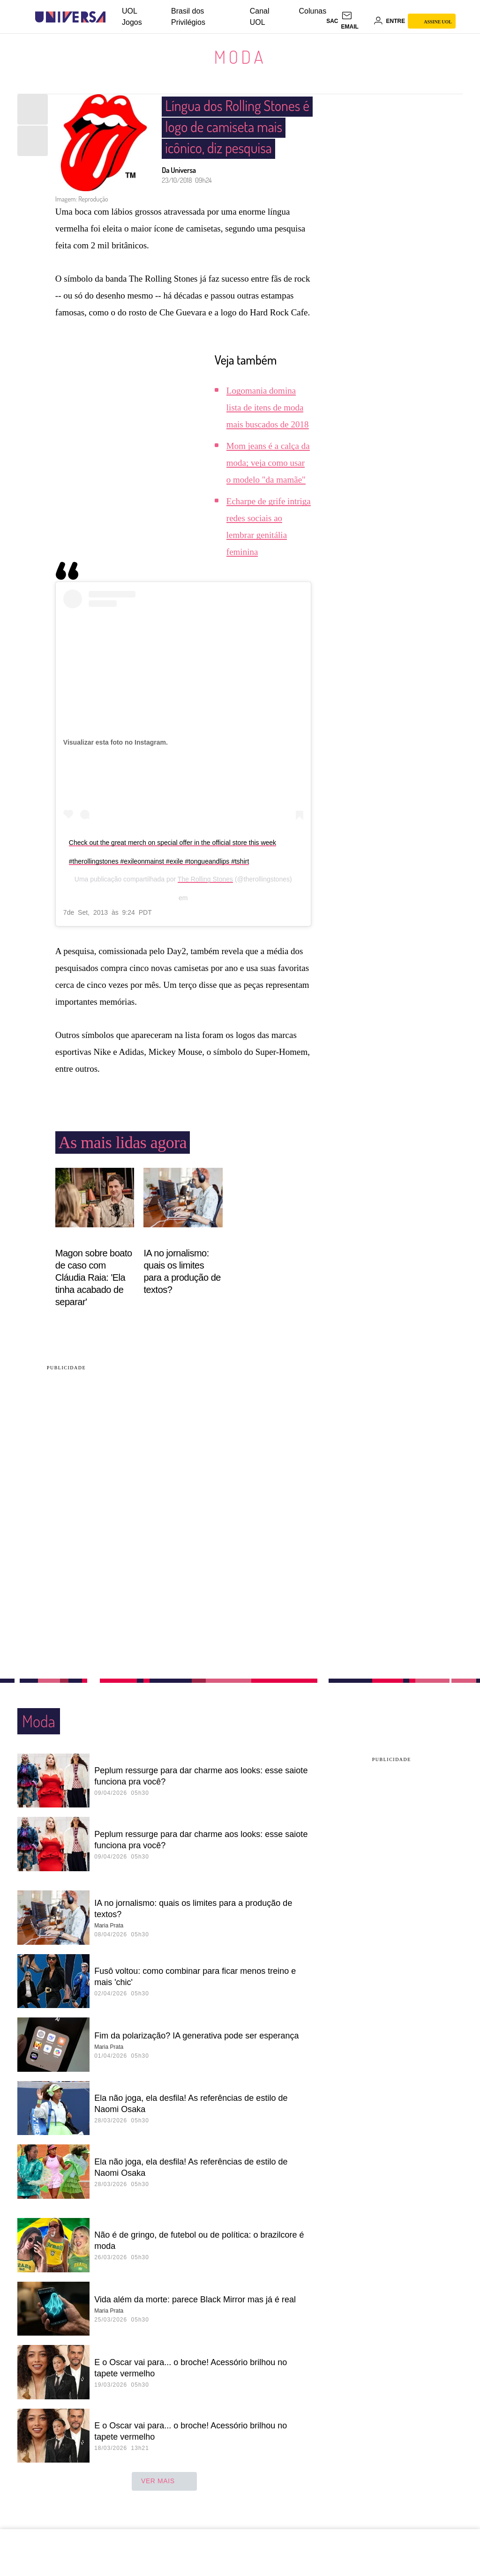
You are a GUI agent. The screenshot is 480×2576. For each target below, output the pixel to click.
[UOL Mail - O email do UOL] (355, 21)
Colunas (313, 11)
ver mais (164, 2483)
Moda (240, 57)
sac (332, 21)
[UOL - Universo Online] (113, 17)
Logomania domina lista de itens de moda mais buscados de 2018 (267, 409)
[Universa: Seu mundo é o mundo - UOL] (70, 17)
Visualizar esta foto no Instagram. (115, 743)
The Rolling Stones (205, 881)
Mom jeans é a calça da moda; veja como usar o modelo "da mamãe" (268, 464)
